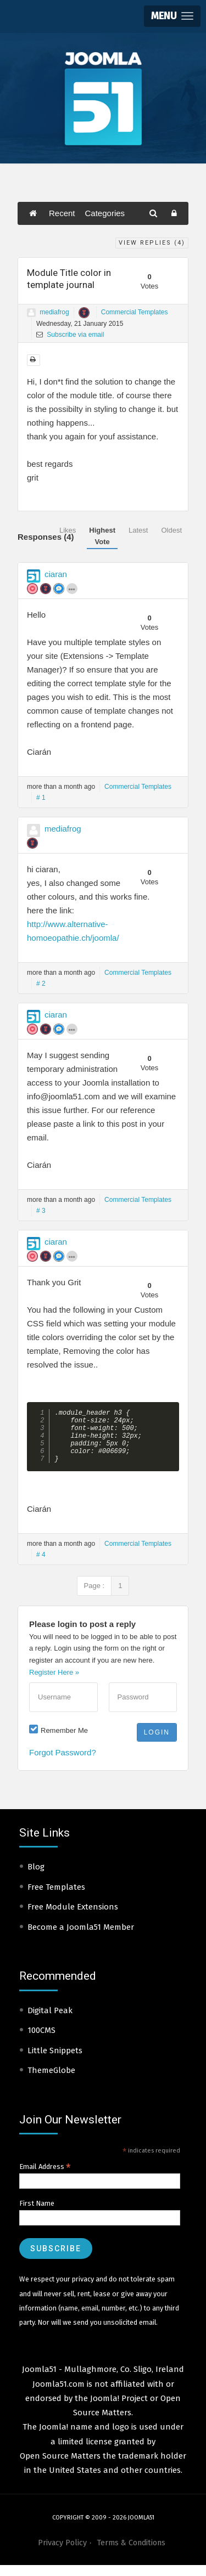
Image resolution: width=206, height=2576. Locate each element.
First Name (36, 2214)
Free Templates (56, 1898)
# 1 (41, 797)
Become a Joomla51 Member (80, 1938)
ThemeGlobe (51, 2081)
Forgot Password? (62, 1763)
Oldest (171, 530)
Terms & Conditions (131, 2553)
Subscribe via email (70, 334)
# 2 (41, 983)
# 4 (41, 1565)
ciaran (55, 574)
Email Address (45, 2178)
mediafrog (54, 312)
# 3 (41, 1210)
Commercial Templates (134, 312)
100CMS (41, 2041)
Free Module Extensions (72, 1918)
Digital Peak (50, 2021)
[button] (172, 16)
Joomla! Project (118, 2409)
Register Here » (54, 1683)
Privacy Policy (62, 2553)
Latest (138, 530)
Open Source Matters (60, 2467)
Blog (35, 1878)
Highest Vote (102, 536)
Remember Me (64, 1741)
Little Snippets (54, 2061)
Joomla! (53, 2438)
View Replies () (152, 242)
